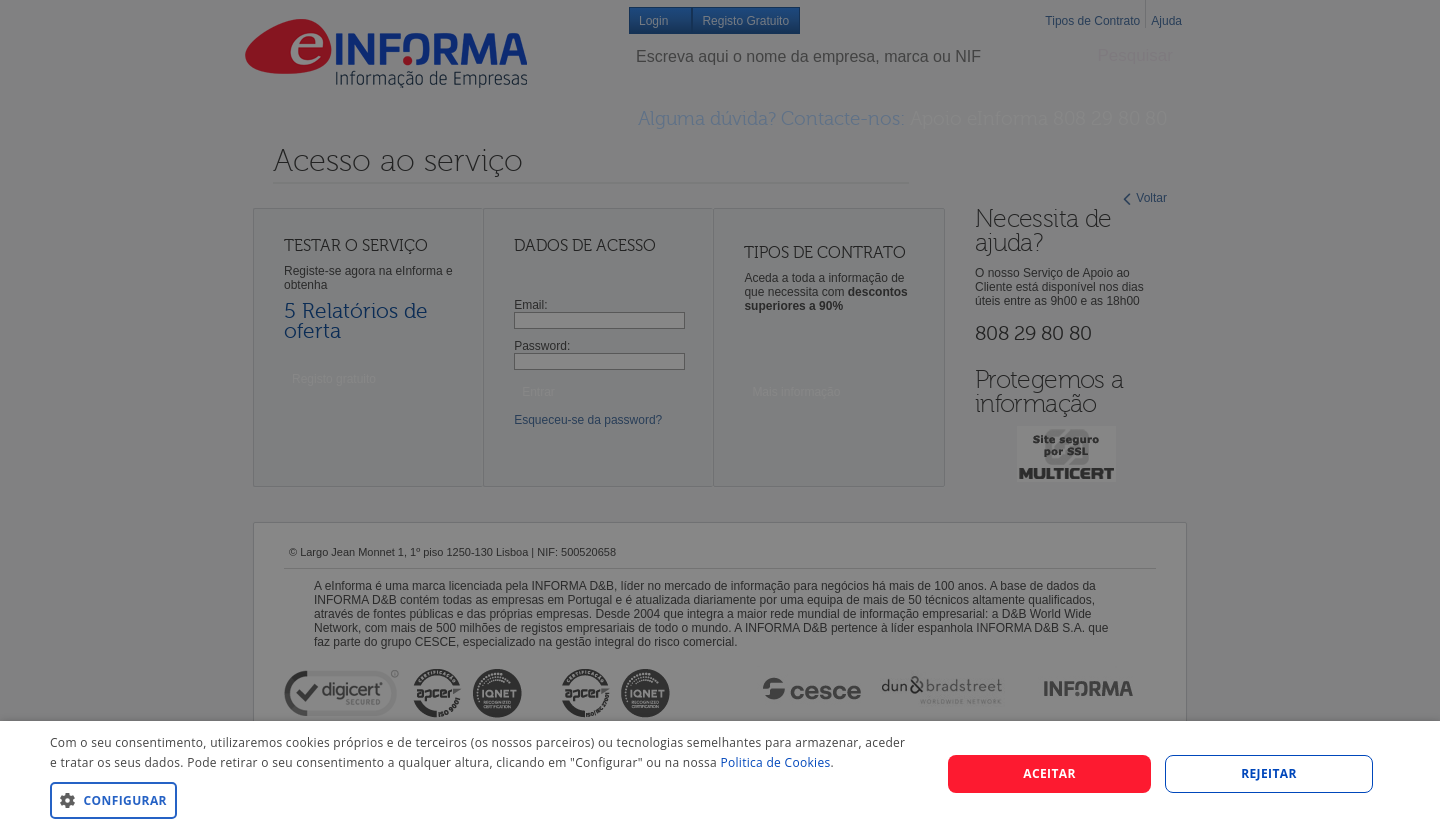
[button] (482, 799)
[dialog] (720, 773)
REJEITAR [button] (1269, 773)
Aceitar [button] (1049, 773)
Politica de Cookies (775, 762)
